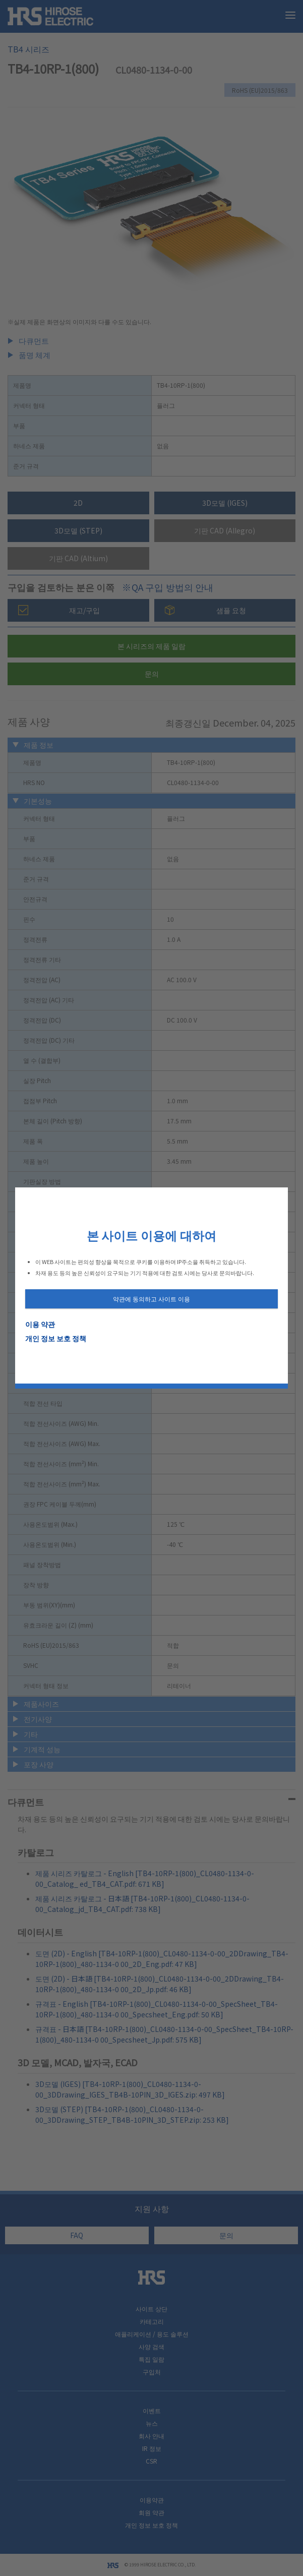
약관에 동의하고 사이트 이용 (151, 1298)
